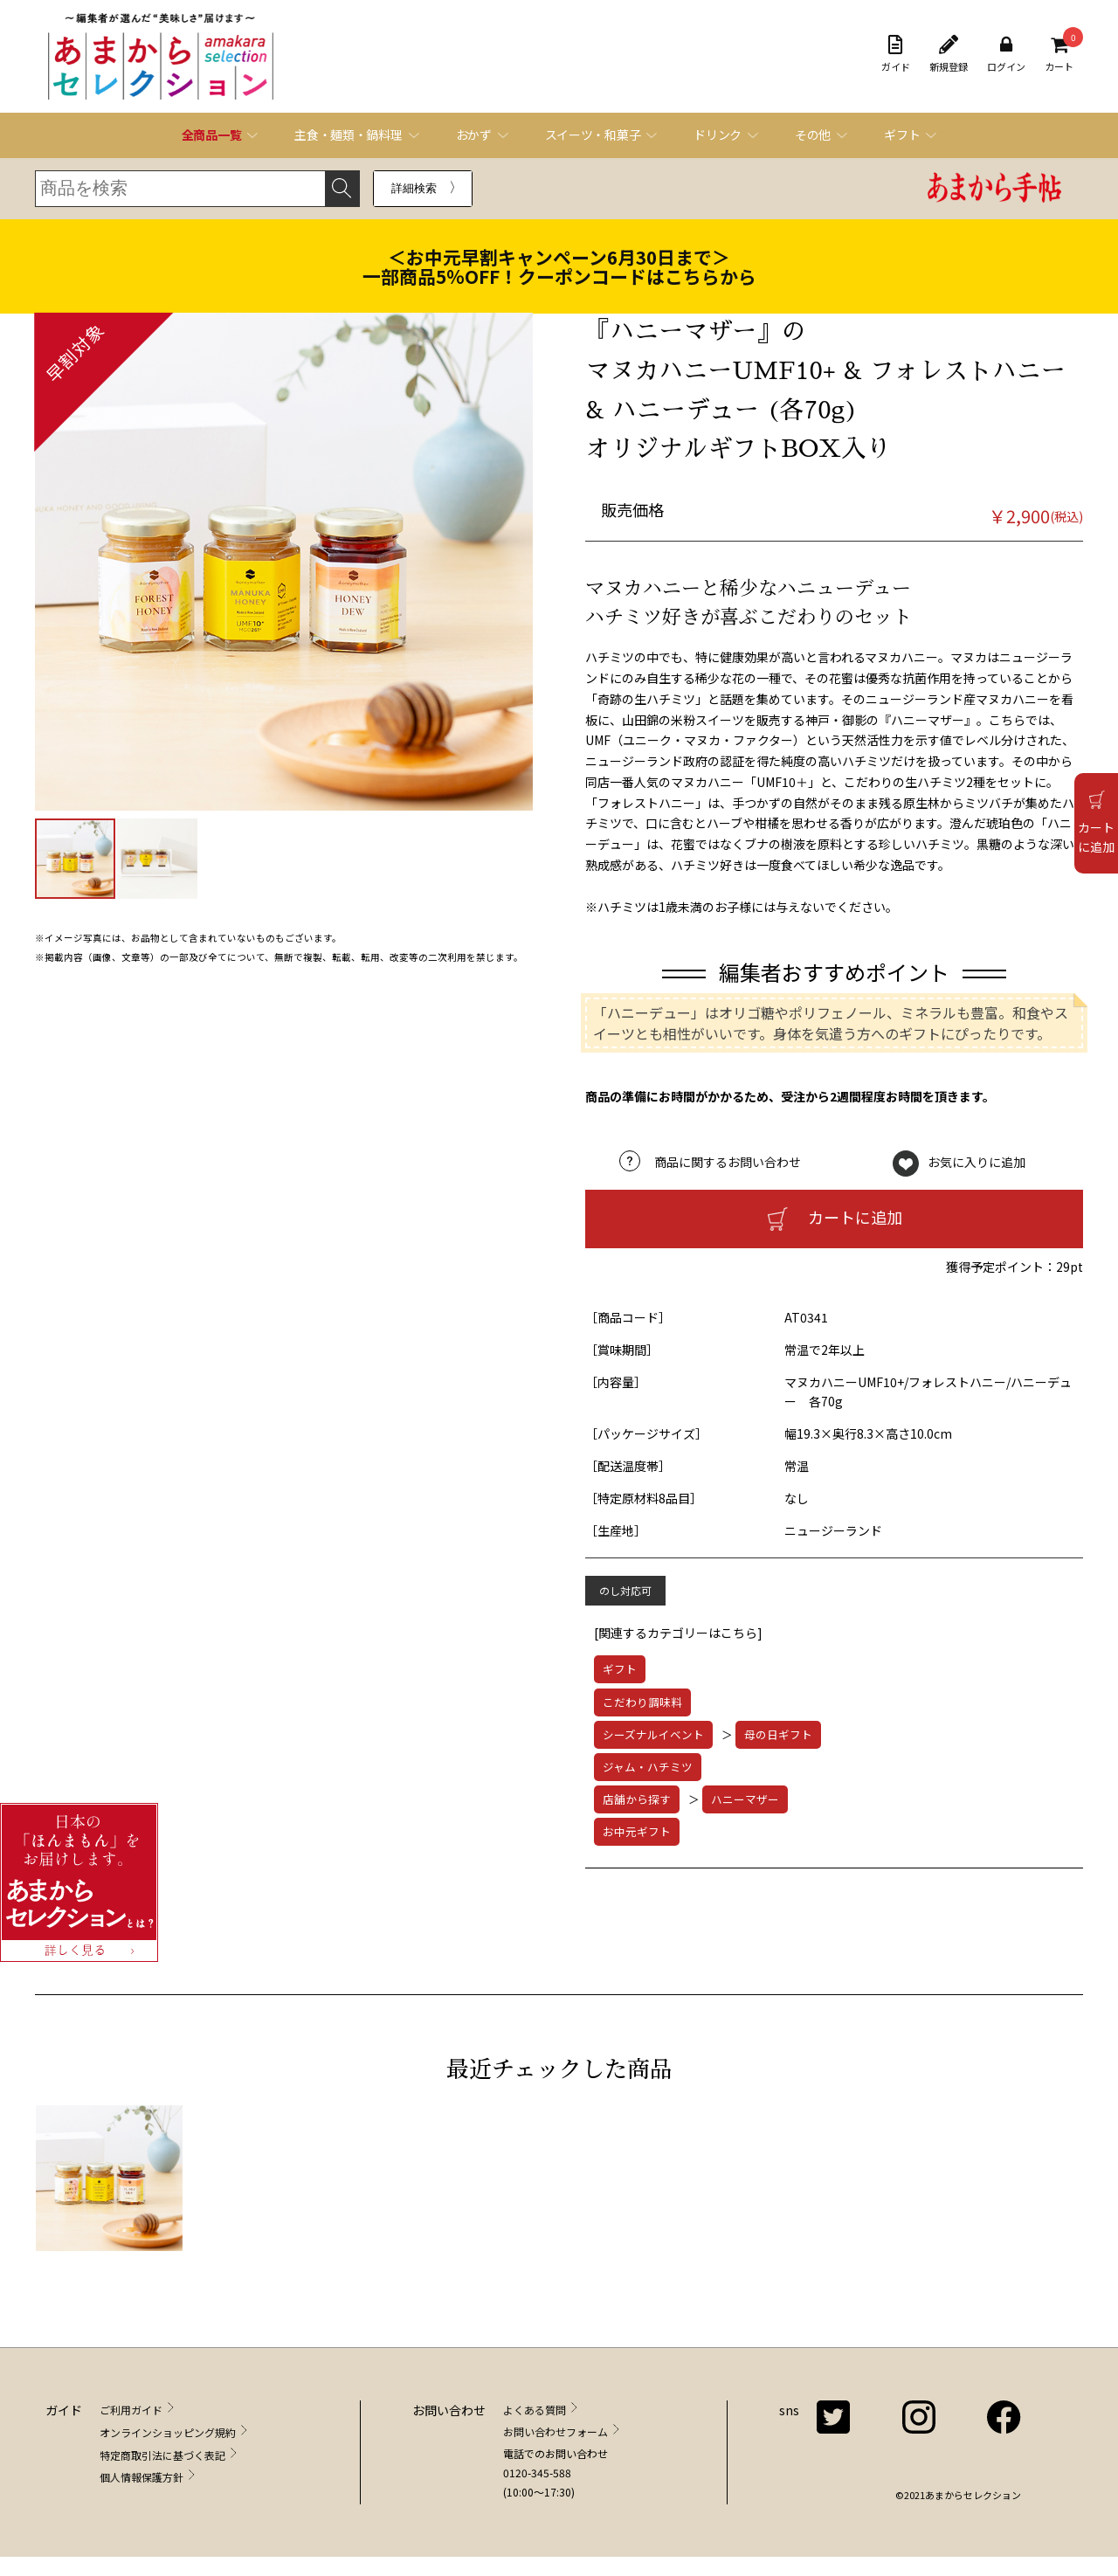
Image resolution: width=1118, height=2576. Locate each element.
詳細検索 (414, 188)
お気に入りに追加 (976, 1162)
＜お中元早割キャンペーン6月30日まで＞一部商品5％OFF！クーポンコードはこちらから (559, 266)
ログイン (1006, 54)
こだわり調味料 (642, 1702)
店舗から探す (637, 1799)
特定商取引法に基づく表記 (162, 2455)
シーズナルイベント (653, 1734)
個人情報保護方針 (141, 2476)
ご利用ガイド (131, 2409)
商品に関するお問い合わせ (727, 1162)
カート (1059, 54)
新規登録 (948, 54)
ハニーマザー (745, 1799)
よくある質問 (534, 2409)
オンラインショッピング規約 (168, 2432)
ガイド (895, 54)
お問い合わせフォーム (555, 2431)
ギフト (620, 1669)
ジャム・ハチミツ (648, 1766)
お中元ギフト (637, 1831)
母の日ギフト (778, 1734)
